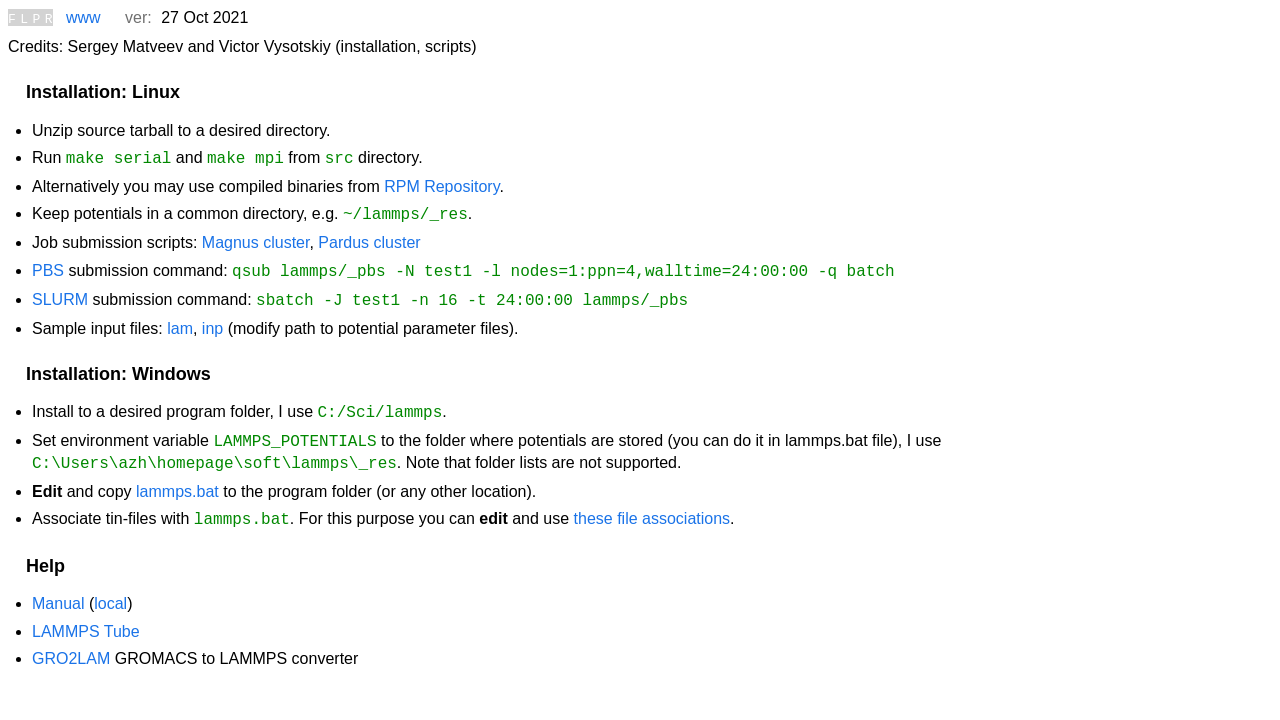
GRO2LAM (71, 641)
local (110, 586)
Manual (58, 586)
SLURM (60, 292)
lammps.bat (177, 476)
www (83, 17)
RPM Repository (441, 183)
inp (212, 319)
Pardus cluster (369, 237)
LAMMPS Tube (86, 614)
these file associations (652, 503)
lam (180, 319)
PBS (48, 265)
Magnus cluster (256, 237)
